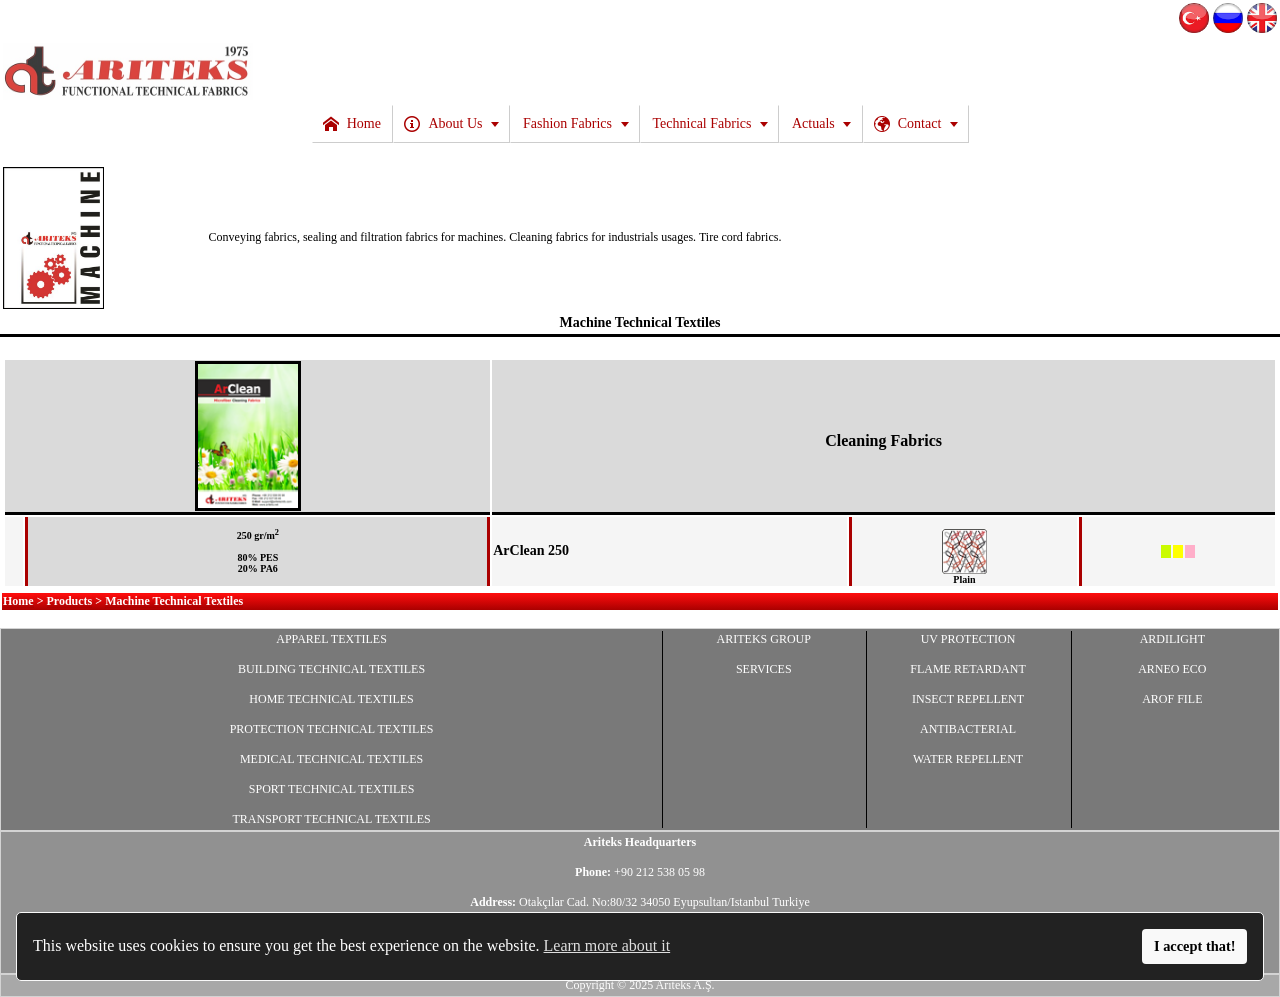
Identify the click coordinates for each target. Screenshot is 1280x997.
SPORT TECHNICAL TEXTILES (332, 789)
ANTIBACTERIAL (968, 729)
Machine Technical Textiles (639, 322)
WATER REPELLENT (968, 759)
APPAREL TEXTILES (331, 639)
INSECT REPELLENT (968, 699)
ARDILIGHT (1172, 639)
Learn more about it (607, 945)
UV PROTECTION (968, 639)
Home (18, 601)
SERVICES (764, 669)
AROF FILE (1172, 699)
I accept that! (1195, 946)
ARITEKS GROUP (764, 639)
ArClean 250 (531, 550)
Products (70, 601)
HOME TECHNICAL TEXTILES (331, 699)
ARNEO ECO (1172, 669)
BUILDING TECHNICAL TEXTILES (331, 669)
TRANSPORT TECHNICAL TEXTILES (331, 819)
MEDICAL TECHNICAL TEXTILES (331, 759)
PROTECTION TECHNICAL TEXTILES (332, 729)
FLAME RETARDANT (967, 669)
